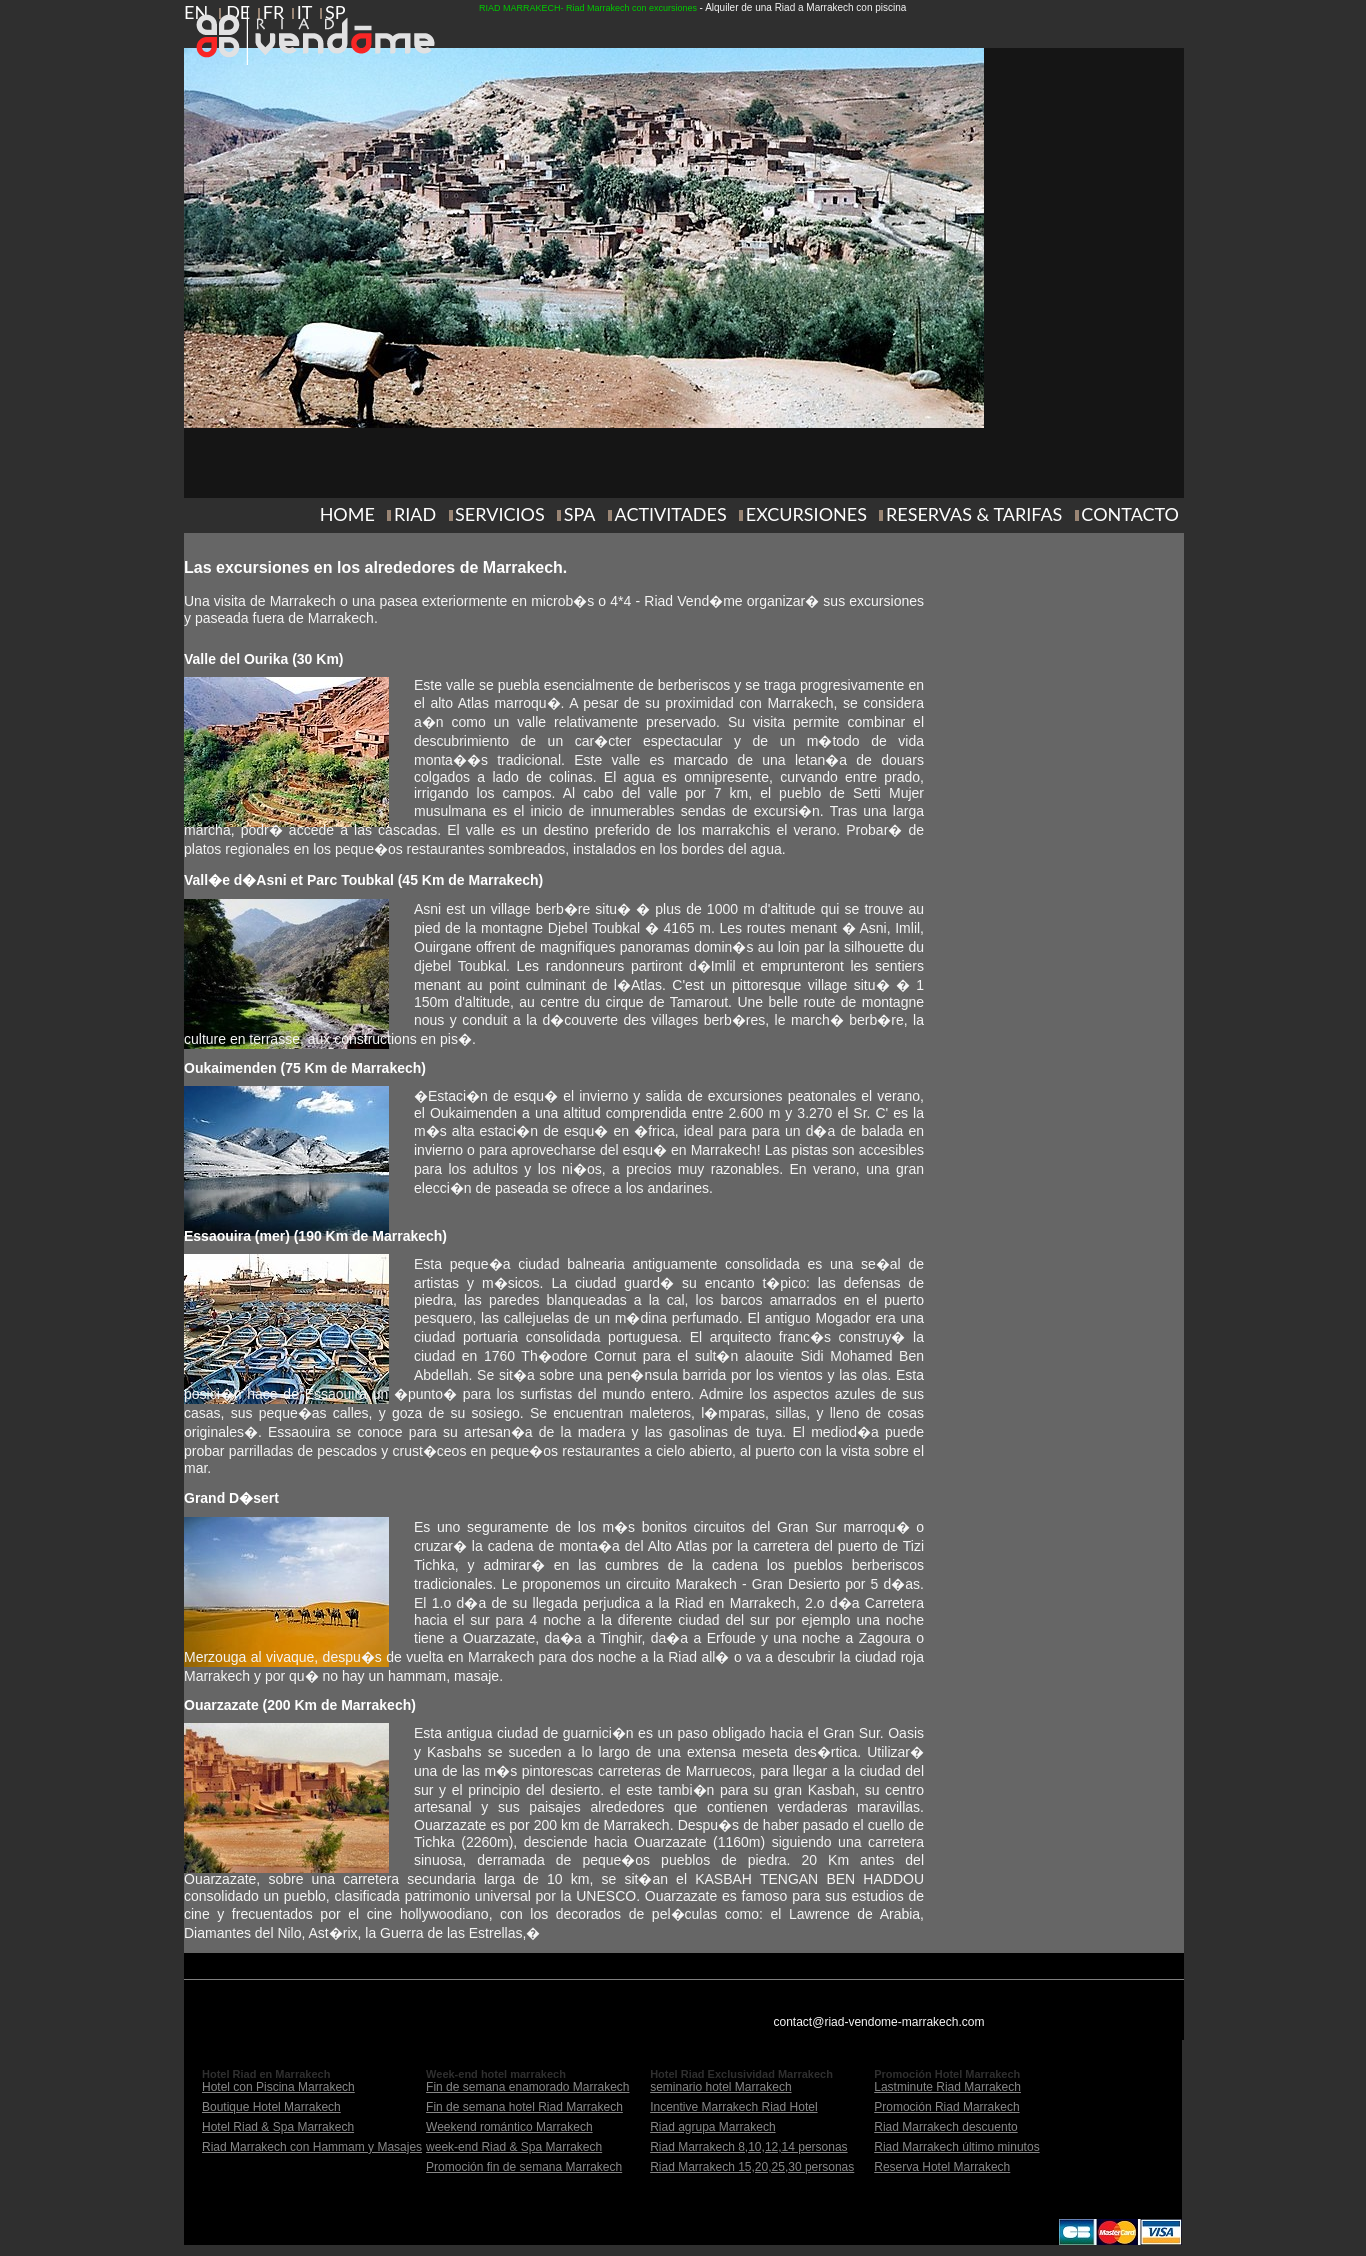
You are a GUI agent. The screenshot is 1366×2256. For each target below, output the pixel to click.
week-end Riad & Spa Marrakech (514, 2147)
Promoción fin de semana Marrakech (524, 2167)
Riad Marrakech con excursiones (631, 8)
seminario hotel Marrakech (720, 2087)
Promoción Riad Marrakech (946, 2107)
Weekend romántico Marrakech (509, 2127)
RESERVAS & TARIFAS (974, 514)
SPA (580, 514)
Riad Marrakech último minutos (956, 2147)
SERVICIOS (500, 514)
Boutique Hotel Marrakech (271, 2107)
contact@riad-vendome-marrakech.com (879, 2022)
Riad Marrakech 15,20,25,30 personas (752, 2167)
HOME (347, 514)
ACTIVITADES (671, 514)
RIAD (415, 514)
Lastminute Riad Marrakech (947, 2087)
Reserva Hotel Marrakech (942, 2167)
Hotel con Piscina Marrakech (278, 2087)
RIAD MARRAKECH (520, 8)
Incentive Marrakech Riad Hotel (733, 2107)
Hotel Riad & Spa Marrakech (278, 2127)
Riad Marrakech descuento (945, 2127)
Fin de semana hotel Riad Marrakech (524, 2107)
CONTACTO (1130, 514)
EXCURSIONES (806, 514)
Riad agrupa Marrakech (712, 2127)
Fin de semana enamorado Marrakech (527, 2087)
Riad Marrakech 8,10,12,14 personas (748, 2147)
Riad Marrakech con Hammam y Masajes (312, 2147)
